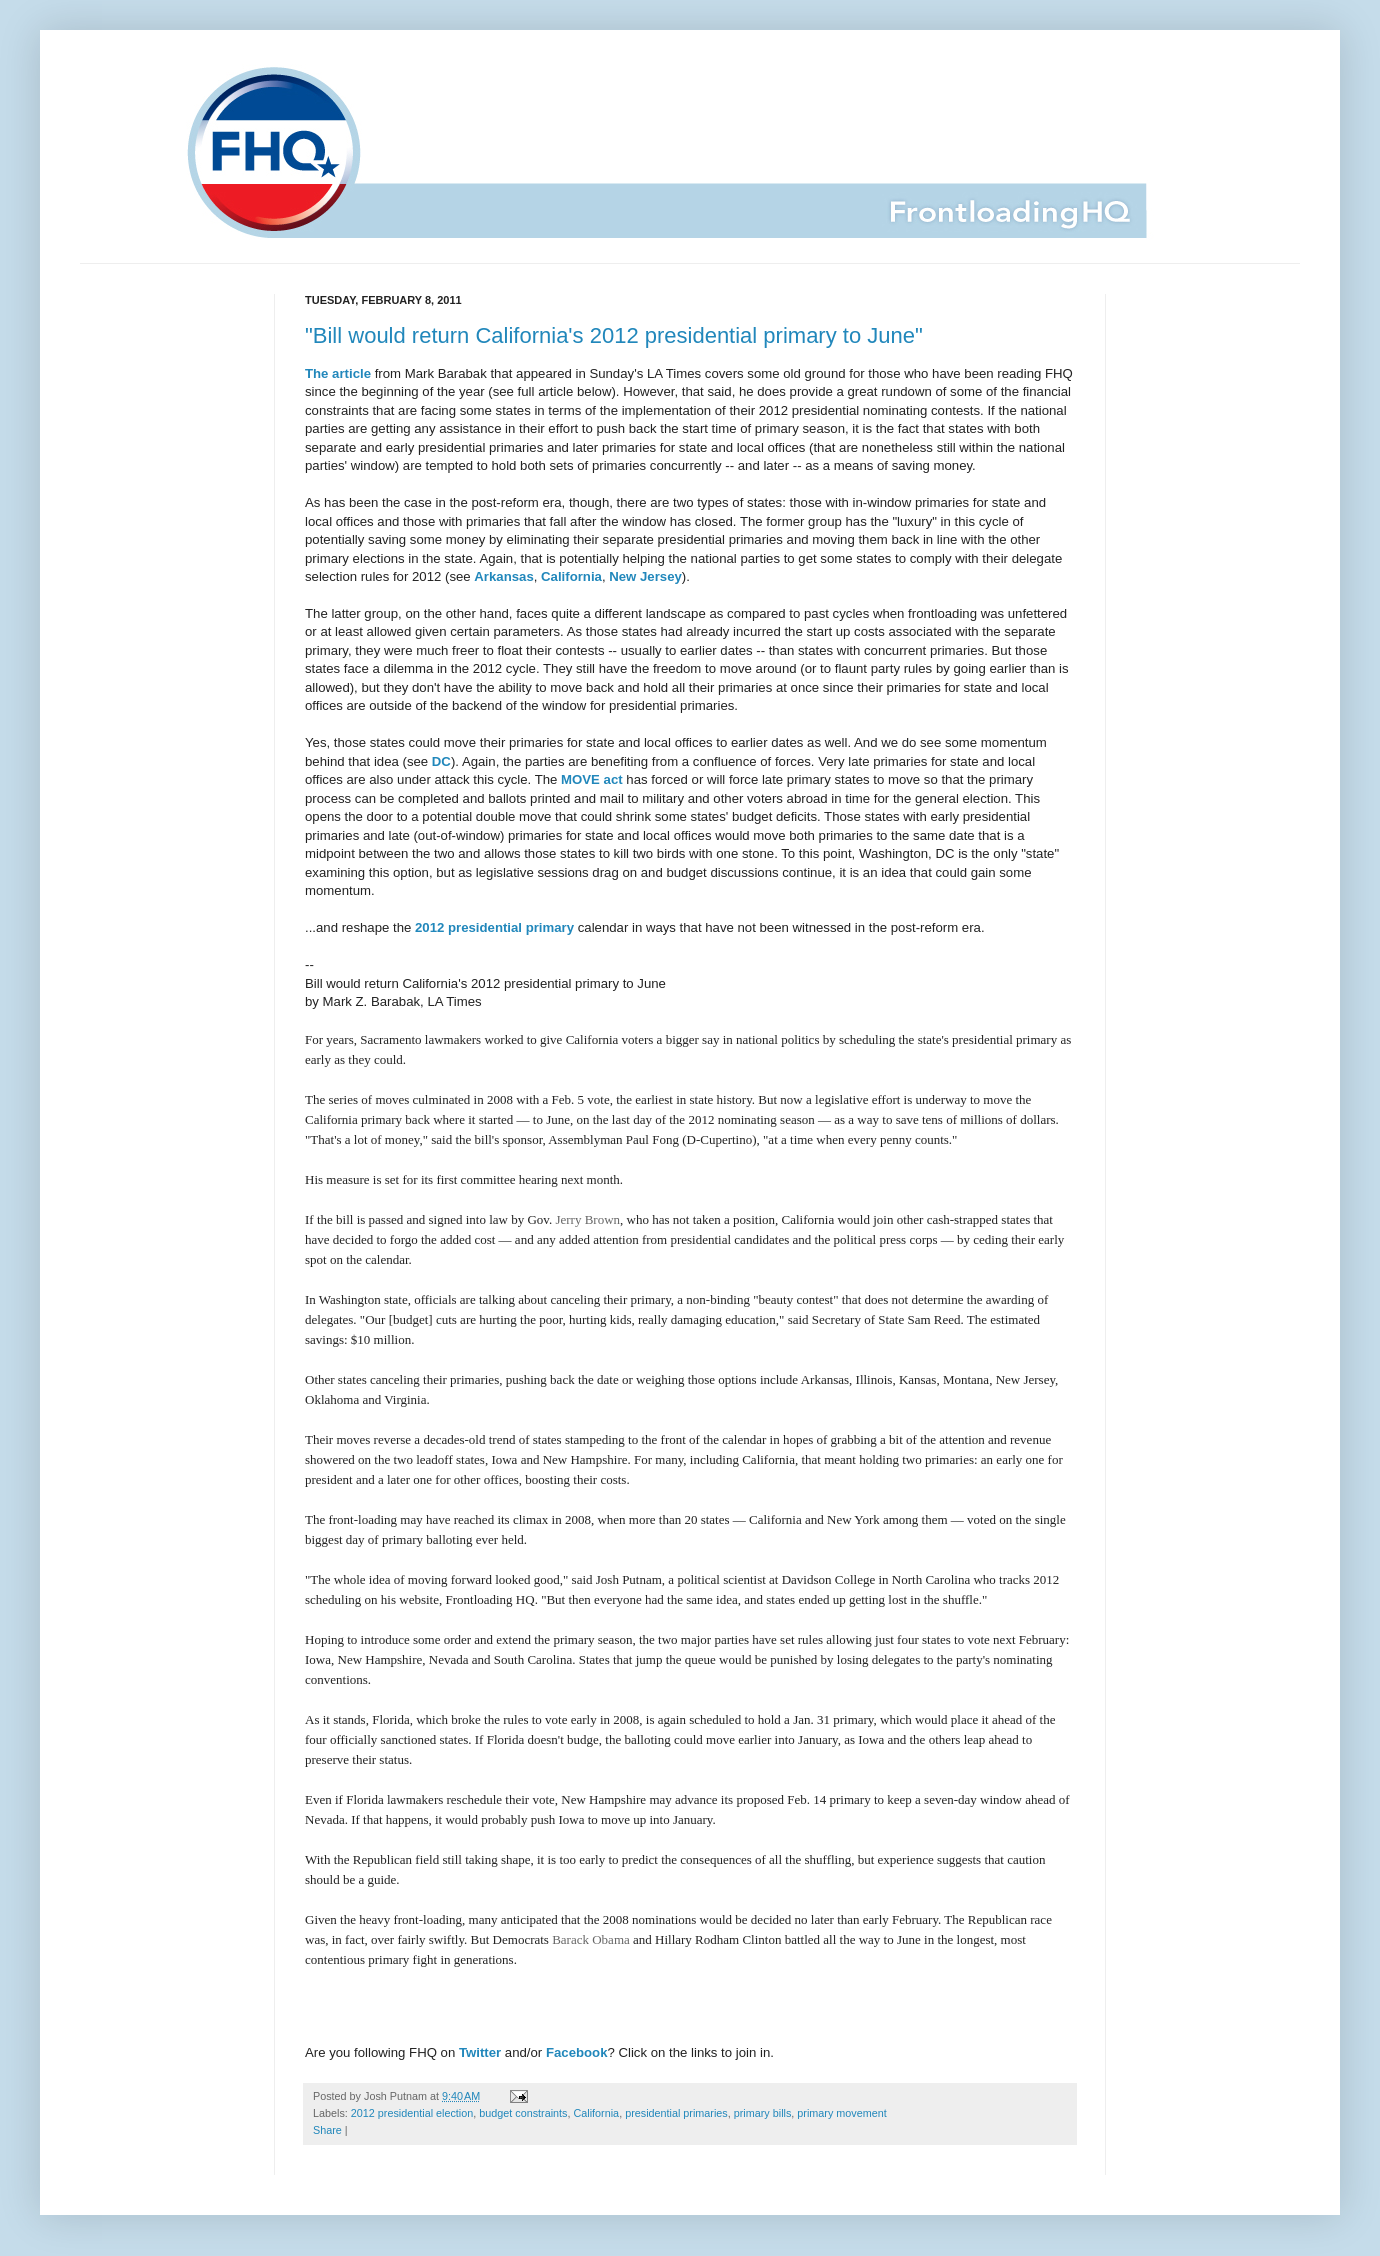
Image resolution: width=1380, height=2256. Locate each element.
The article (338, 373)
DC (441, 761)
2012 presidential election (412, 2113)
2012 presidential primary (494, 927)
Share (327, 2130)
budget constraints (523, 2113)
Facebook (577, 2052)
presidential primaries (676, 2113)
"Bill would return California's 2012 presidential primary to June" (614, 335)
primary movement (841, 2113)
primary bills (763, 2113)
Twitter (480, 2052)
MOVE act (592, 779)
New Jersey (645, 576)
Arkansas (503, 576)
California (571, 576)
